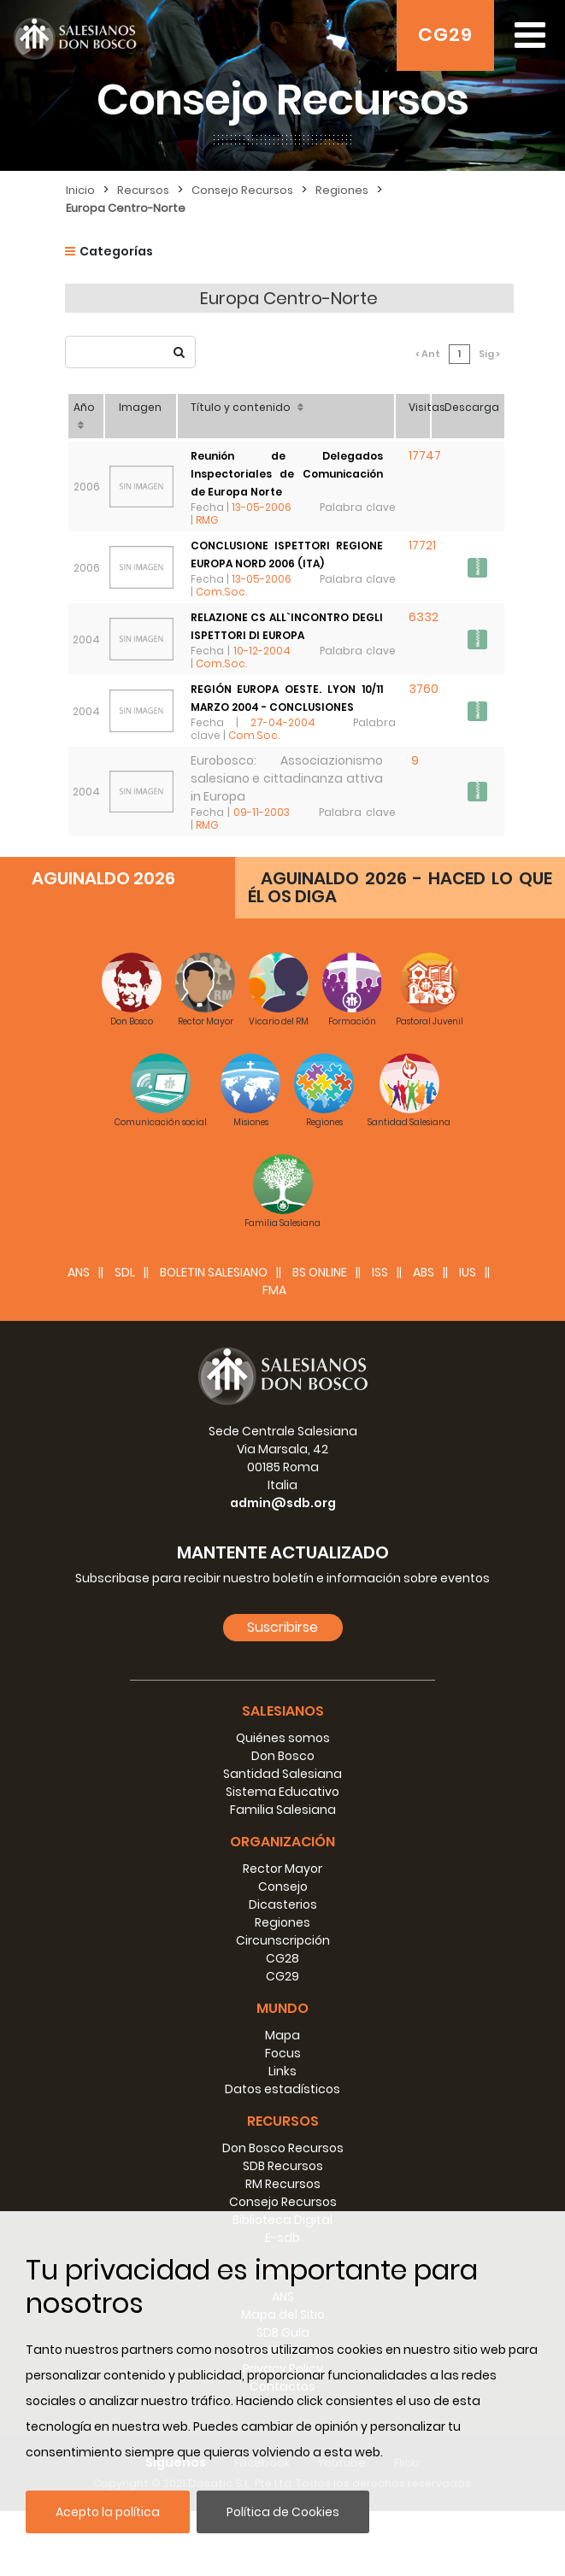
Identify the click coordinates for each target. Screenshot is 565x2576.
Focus (283, 2118)
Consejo (283, 1951)
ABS (423, 1337)
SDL (125, 1337)
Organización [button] (282, 1906)
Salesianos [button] (283, 1776)
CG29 (445, 34)
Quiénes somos (283, 1802)
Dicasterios (283, 1969)
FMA (274, 1355)
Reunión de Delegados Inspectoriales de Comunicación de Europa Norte (289, 448)
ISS (380, 1337)
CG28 (282, 2023)
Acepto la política (108, 2511)
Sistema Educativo (282, 1856)
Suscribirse (282, 1692)
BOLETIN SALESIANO (214, 1337)
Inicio (80, 190)
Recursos (143, 190)
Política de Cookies (283, 2511)
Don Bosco (283, 1820)
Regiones (341, 190)
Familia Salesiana (283, 1874)
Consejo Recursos (242, 190)
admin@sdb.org (283, 1567)
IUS (467, 1337)
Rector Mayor (282, 1933)
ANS (79, 1337)
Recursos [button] (283, 2186)
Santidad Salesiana (282, 1838)
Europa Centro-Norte (125, 208)
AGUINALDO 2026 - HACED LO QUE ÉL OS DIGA (400, 952)
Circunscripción (283, 2005)
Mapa (282, 2100)
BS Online (319, 1337)
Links (282, 2136)
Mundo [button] (282, 2073)
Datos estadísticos (282, 2153)
